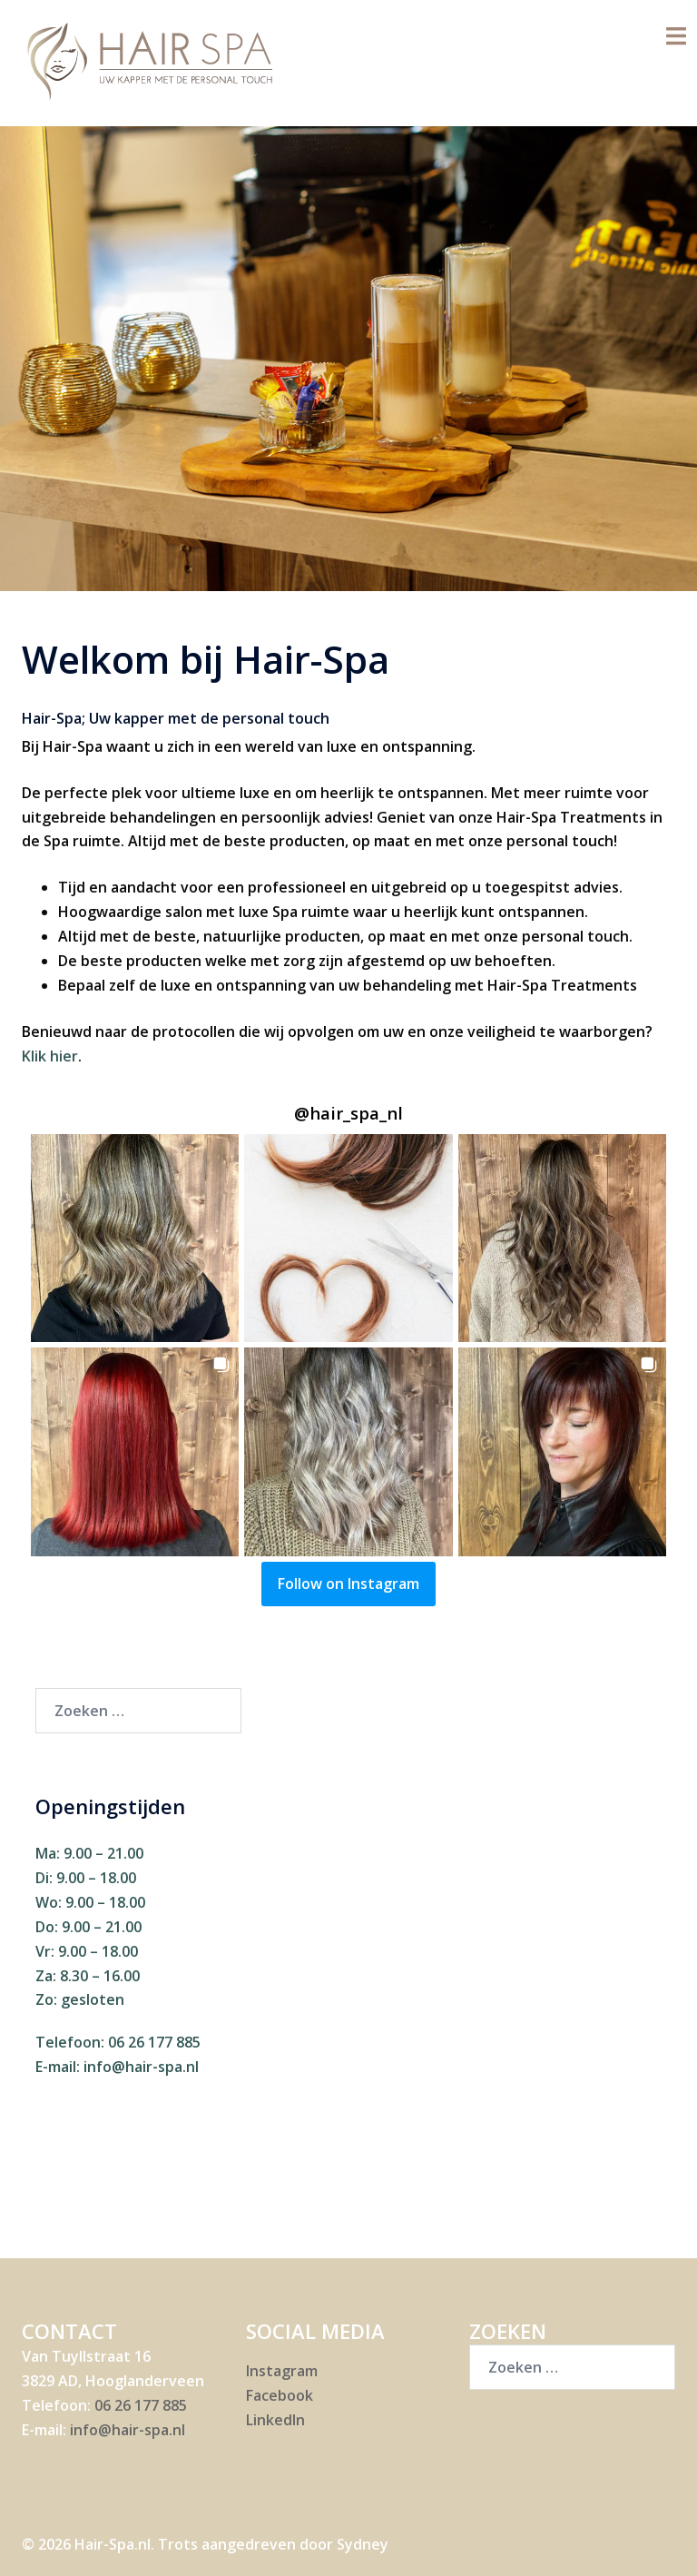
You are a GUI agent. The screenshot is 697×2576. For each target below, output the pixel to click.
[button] (135, 1238)
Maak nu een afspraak (348, 445)
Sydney (362, 2544)
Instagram (282, 2371)
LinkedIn (275, 2420)
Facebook (279, 2395)
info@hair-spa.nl (141, 2067)
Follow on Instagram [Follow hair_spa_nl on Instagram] (348, 1584)
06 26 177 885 (154, 2042)
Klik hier (50, 1056)
